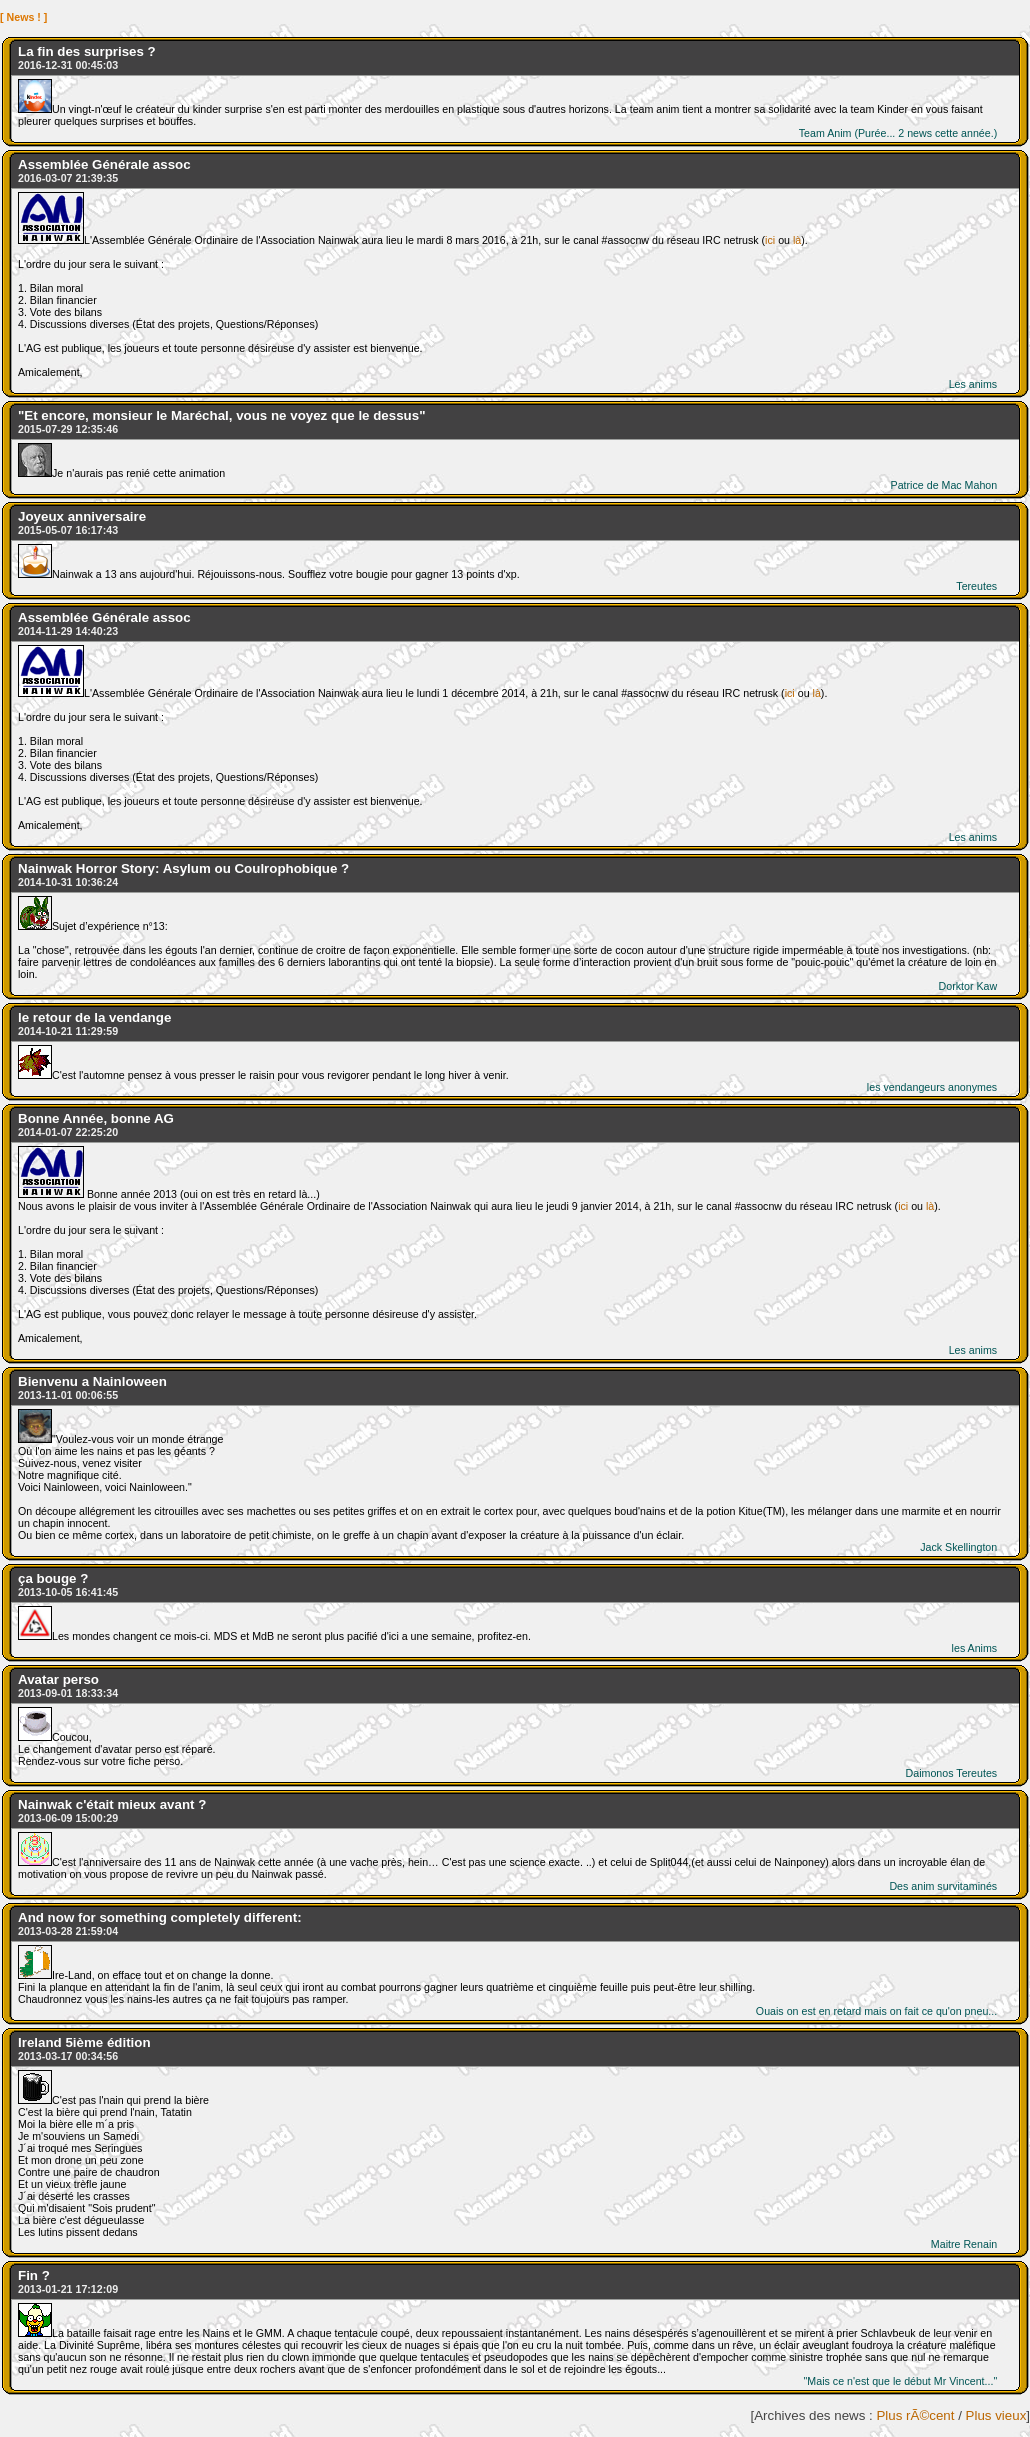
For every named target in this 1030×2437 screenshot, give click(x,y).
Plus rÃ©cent (915, 2415)
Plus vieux (996, 2415)
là (797, 240)
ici (770, 240)
